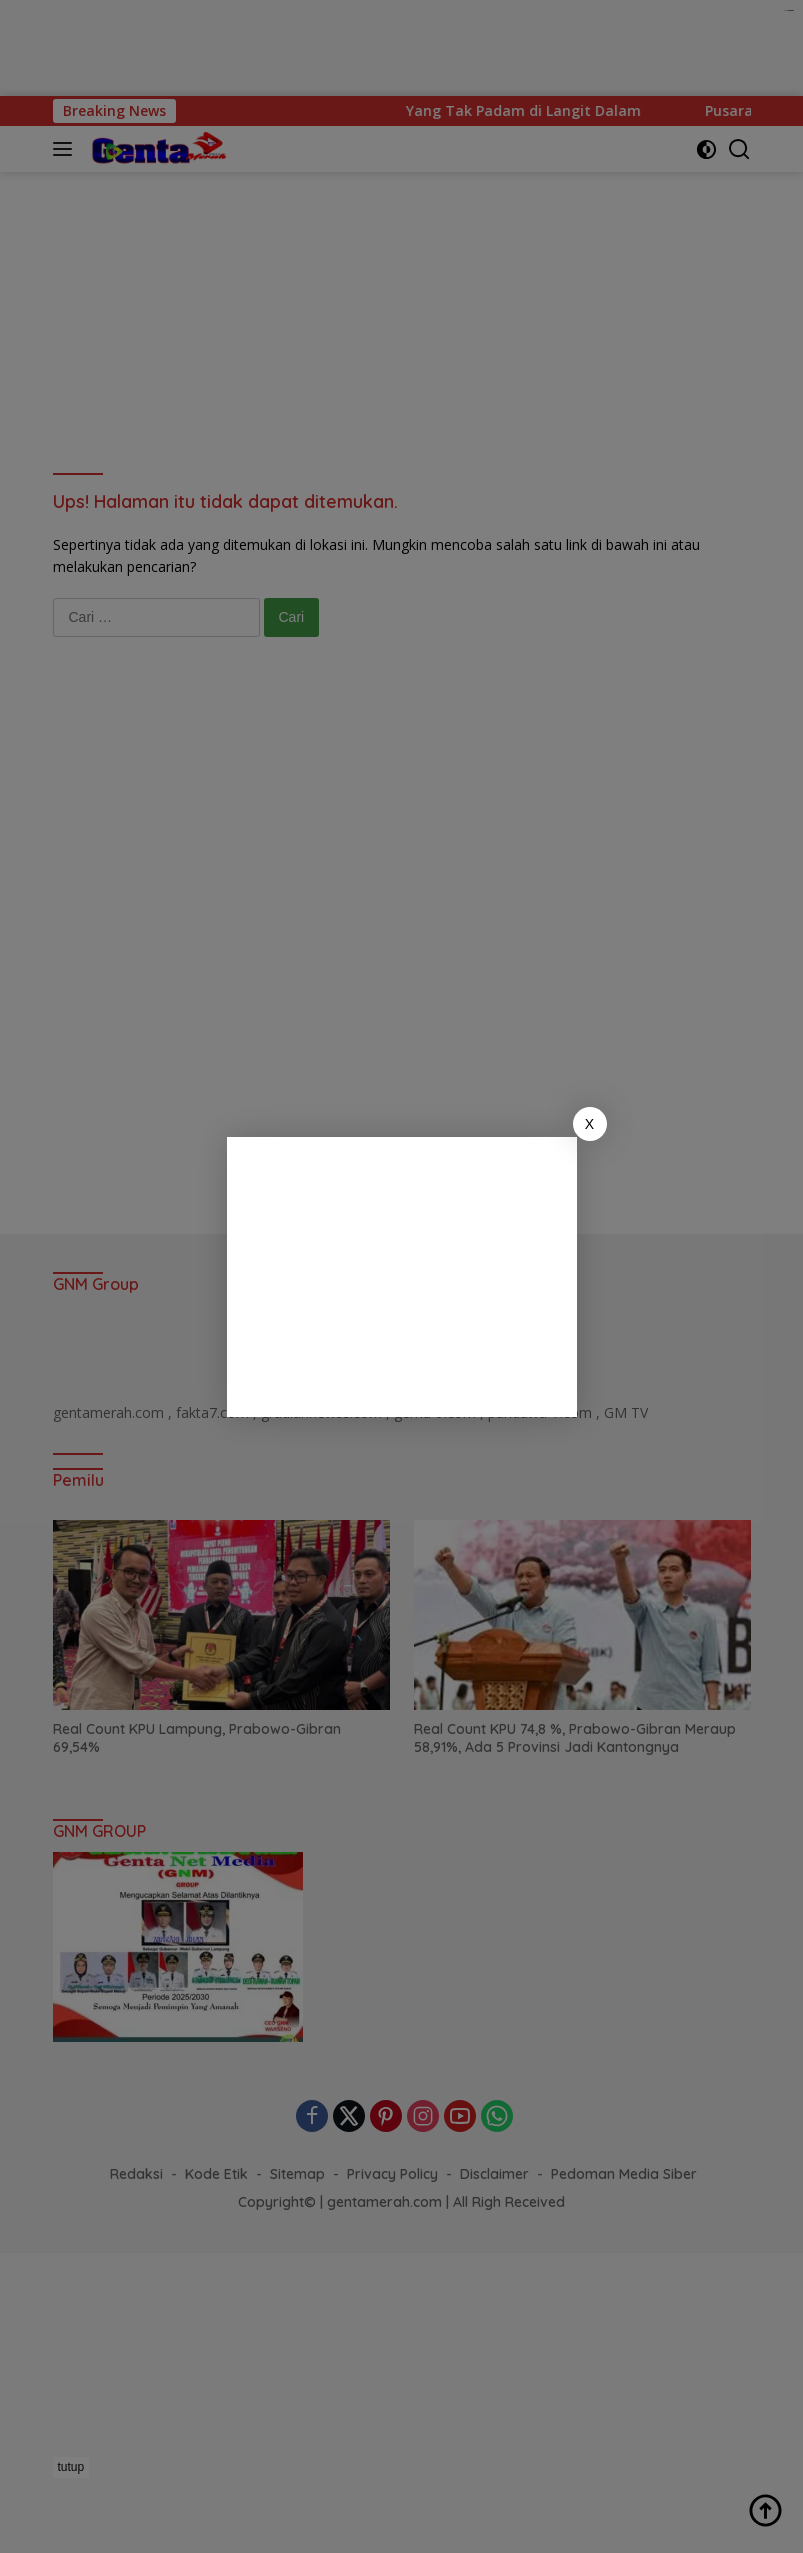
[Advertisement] (402, 1277)
